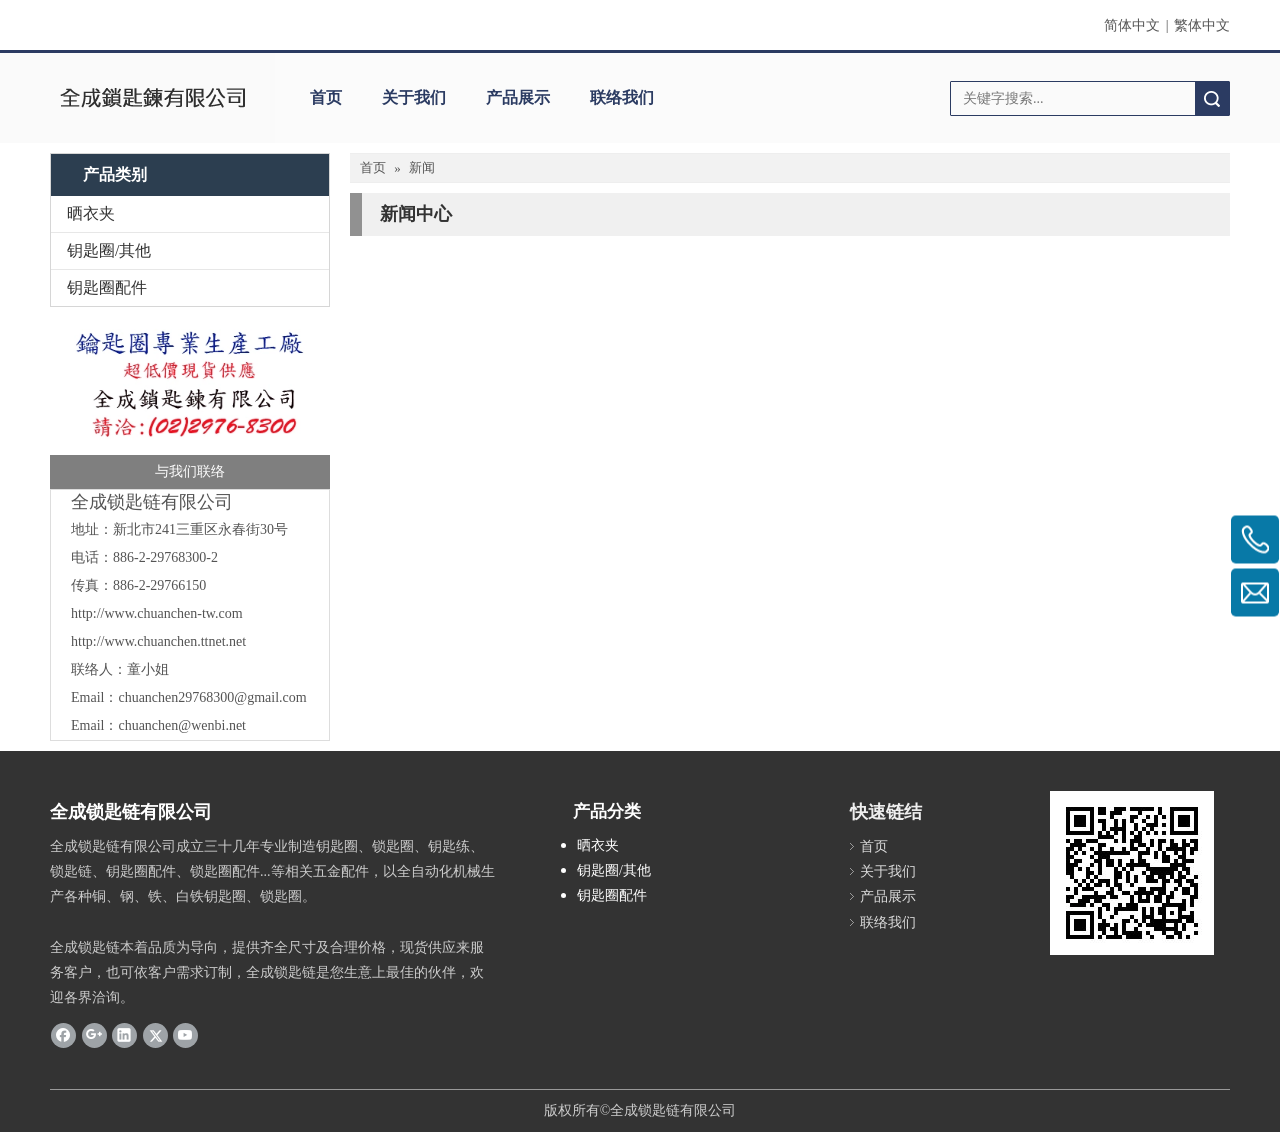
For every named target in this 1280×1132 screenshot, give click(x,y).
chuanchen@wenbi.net (182, 725)
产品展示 (518, 97)
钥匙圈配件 (107, 287)
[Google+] (94, 1034)
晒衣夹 (91, 213)
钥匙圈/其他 (109, 250)
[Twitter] (155, 1034)
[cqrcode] (1132, 873)
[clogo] (152, 98)
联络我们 (622, 97)
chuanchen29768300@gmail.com (212, 697)
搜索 (1212, 98)
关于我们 (414, 97)
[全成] (190, 403)
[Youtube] (185, 1034)
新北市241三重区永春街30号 (200, 529)
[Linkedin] (124, 1034)
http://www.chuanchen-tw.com (157, 613)
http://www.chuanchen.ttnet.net (158, 641)
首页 (326, 97)
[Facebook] (63, 1034)
